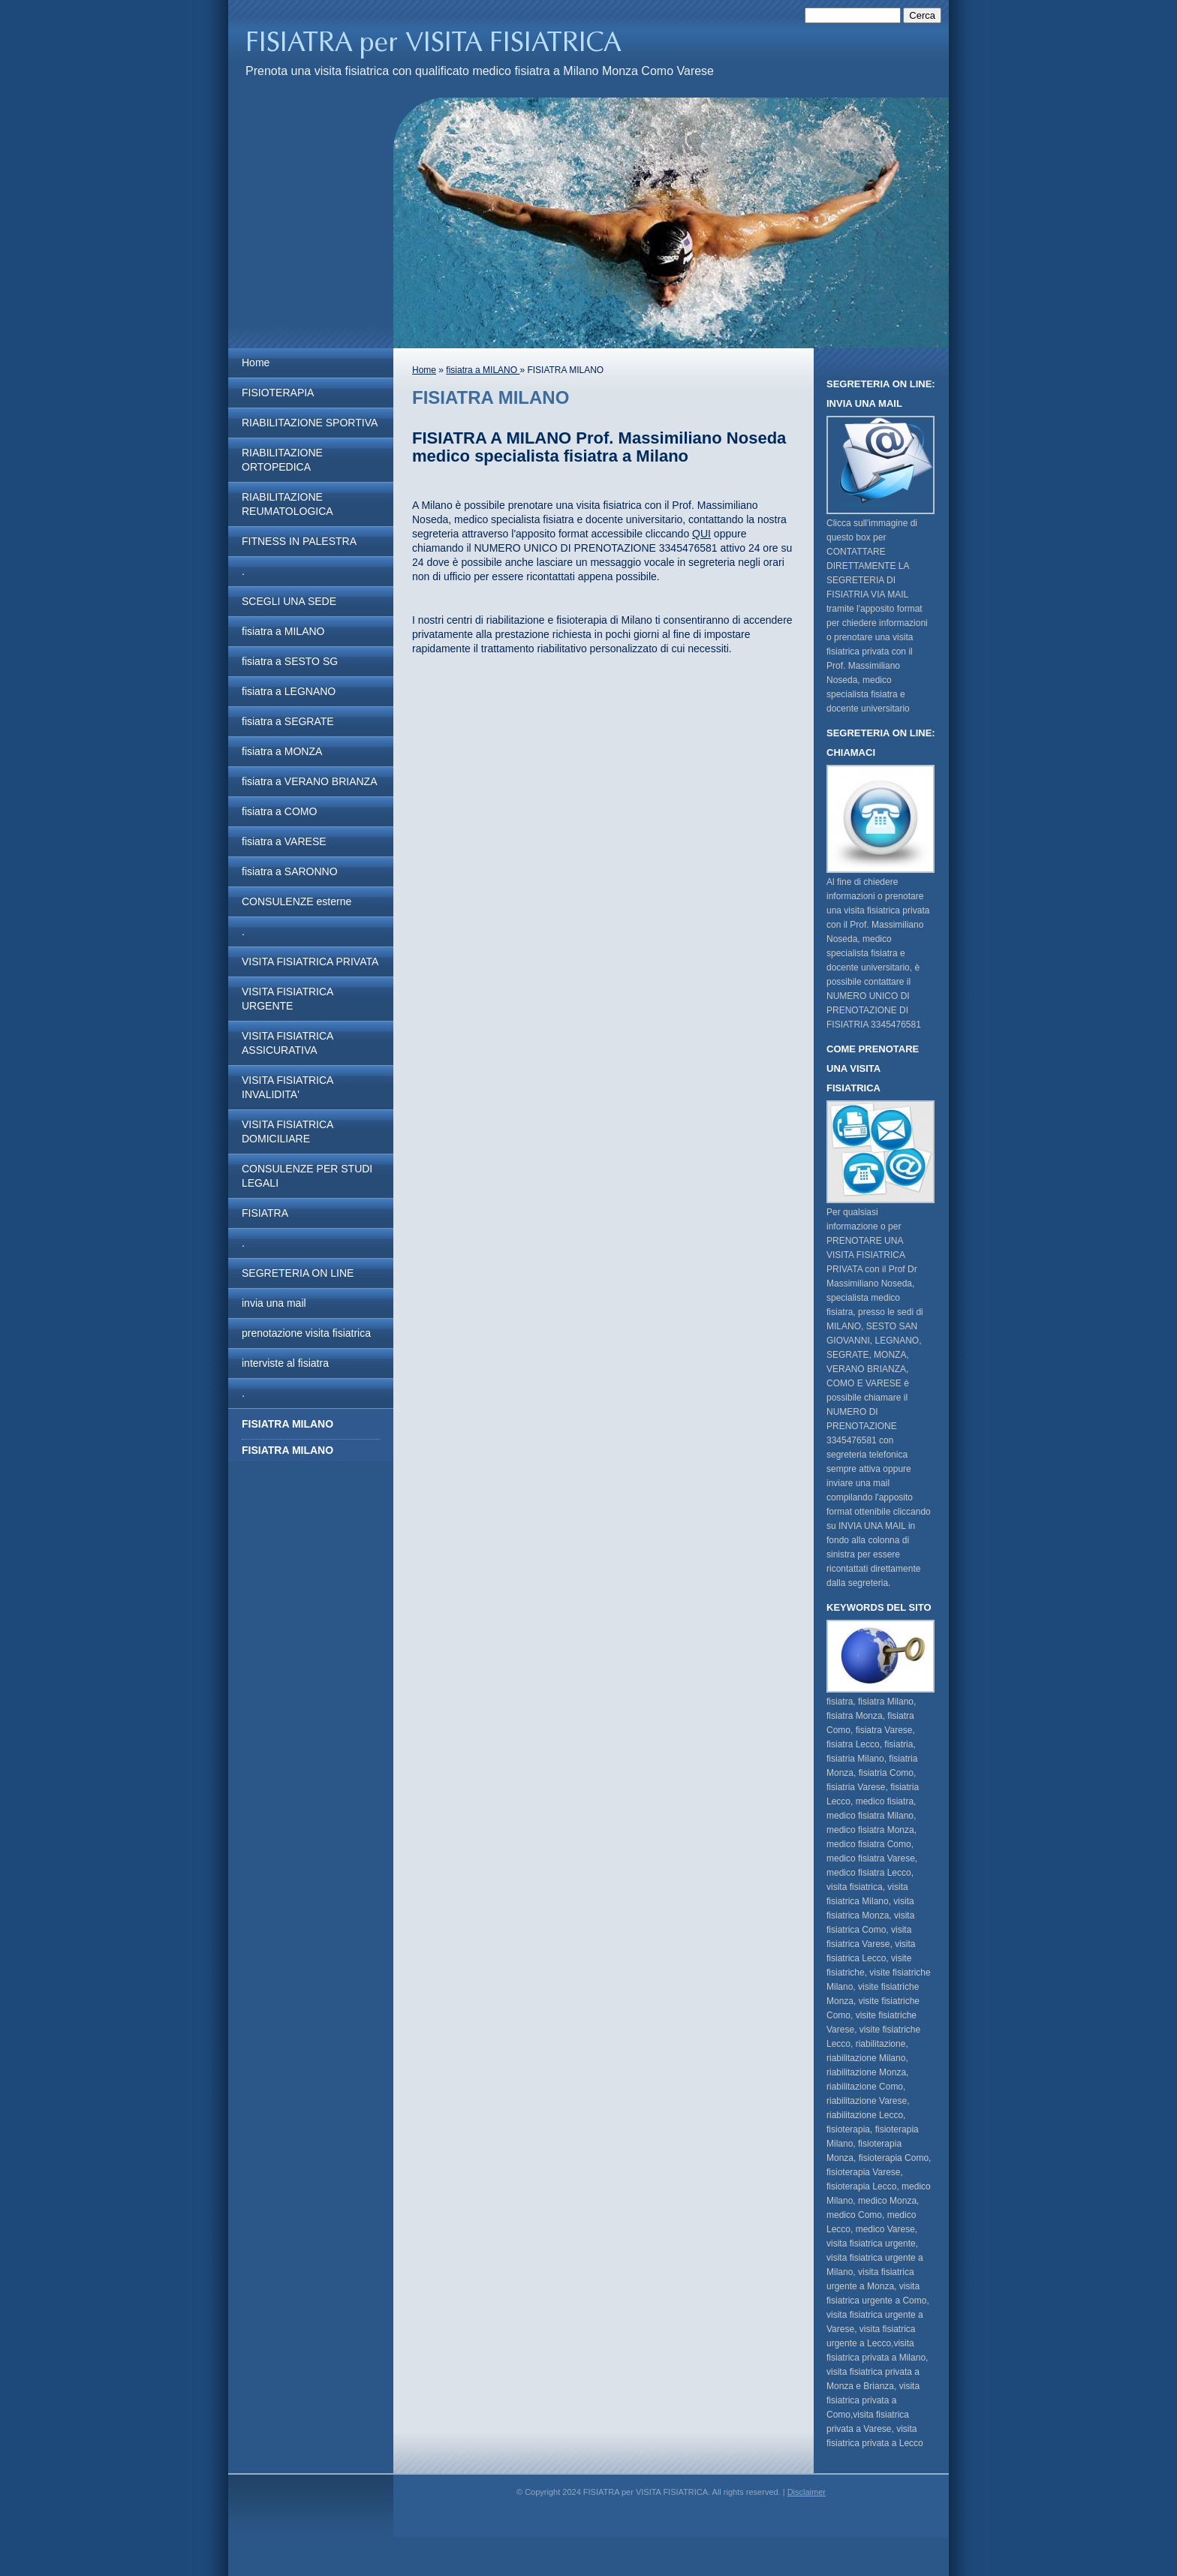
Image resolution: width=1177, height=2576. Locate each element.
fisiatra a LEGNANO (289, 691)
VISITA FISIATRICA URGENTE (287, 999)
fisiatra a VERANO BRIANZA (310, 781)
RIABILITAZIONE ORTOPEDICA (282, 460)
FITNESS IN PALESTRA (299, 541)
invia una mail (274, 1303)
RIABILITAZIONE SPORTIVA (310, 423)
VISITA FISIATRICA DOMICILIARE (287, 1131)
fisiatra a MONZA (282, 751)
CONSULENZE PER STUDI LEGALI (307, 1176)
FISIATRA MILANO (287, 1450)
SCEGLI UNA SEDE (289, 601)
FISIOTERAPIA (278, 393)
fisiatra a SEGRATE (288, 721)
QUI (701, 534)
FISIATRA (265, 1213)
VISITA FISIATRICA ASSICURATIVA (287, 1043)
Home (255, 363)
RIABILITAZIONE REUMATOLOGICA (287, 504)
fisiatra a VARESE (284, 841)
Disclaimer (806, 2491)
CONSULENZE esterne (296, 901)
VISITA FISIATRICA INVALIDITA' (287, 1087)
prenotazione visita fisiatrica (306, 1333)
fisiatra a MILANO (283, 631)
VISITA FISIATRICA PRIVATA (310, 961)
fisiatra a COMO (279, 811)
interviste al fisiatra (285, 1363)
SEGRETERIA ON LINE (298, 1273)
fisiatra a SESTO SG (290, 661)
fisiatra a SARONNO (290, 871)
